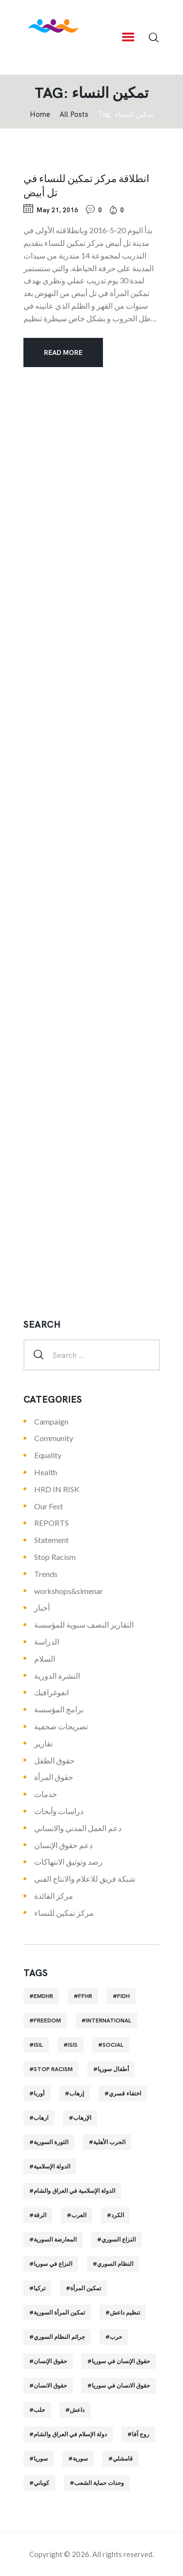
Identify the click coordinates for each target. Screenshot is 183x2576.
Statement (51, 1539)
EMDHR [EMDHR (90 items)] (43, 1996)
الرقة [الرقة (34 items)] (40, 2215)
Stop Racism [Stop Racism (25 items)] (53, 2069)
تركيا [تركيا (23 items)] (39, 2288)
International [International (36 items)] (108, 2020)
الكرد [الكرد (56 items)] (117, 2215)
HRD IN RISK (57, 1489)
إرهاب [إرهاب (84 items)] (76, 2093)
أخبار (42, 1607)
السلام (44, 1658)
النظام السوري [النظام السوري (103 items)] (115, 2264)
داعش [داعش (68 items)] (77, 2410)
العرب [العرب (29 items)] (78, 2215)
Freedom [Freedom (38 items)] (47, 2020)
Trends (46, 1573)
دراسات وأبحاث (58, 1811)
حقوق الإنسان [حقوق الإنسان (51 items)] (50, 2361)
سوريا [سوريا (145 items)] (41, 2459)
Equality (47, 1455)
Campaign (51, 1421)
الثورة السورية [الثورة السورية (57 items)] (51, 2142)
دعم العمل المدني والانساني (78, 1828)
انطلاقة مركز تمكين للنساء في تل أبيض (86, 185)
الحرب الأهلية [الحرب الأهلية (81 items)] (109, 2142)
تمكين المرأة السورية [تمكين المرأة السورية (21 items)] (59, 2313)
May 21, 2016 (57, 210)
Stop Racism (55, 1556)
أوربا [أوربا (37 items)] (39, 2093)
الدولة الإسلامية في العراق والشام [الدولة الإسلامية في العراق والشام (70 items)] (74, 2191)
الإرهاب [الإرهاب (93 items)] (82, 2118)
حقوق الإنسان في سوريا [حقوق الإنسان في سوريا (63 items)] (121, 2361)
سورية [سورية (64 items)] (80, 2459)
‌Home (40, 114)
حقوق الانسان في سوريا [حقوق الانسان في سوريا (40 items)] (121, 2386)
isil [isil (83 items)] (38, 2045)
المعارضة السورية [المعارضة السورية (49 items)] (55, 2239)
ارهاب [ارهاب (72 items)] (41, 2118)
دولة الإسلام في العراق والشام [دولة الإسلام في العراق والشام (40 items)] (70, 2434)
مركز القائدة (53, 1895)
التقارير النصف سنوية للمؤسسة (84, 1624)
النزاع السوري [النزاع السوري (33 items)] (119, 2239)
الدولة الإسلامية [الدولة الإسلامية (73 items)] (52, 2166)
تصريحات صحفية (61, 1726)
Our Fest (48, 1506)
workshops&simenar (68, 1590)
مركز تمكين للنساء (64, 1912)
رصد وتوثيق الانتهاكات (68, 1861)
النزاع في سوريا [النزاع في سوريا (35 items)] (53, 2264)
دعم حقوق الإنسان (63, 1845)
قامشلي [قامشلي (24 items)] (123, 2459)
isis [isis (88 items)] (73, 2045)
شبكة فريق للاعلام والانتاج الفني (84, 1878)
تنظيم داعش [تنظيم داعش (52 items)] (125, 2313)
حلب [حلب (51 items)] (39, 2410)
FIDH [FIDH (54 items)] (123, 1996)
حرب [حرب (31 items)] (116, 2337)
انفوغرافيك (51, 1692)
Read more (63, 352)
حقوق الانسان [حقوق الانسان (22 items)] (50, 2386)
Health (45, 1472)
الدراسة (46, 1641)
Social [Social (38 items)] (112, 2045)
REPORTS (51, 1522)
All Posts (74, 114)
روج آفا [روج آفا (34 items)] (140, 2434)
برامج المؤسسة (58, 1709)
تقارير (43, 1743)
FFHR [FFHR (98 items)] (85, 1996)
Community (53, 1438)
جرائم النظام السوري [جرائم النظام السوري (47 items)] (59, 2337)
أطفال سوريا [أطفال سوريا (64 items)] (113, 2069)
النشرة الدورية (57, 1675)
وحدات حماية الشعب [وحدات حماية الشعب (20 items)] (99, 2483)
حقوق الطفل (54, 1760)
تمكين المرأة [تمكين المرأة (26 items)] (85, 2288)
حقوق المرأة (53, 1776)
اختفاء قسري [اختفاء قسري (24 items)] (125, 2093)
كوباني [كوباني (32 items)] (41, 2483)
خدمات (45, 1793)
